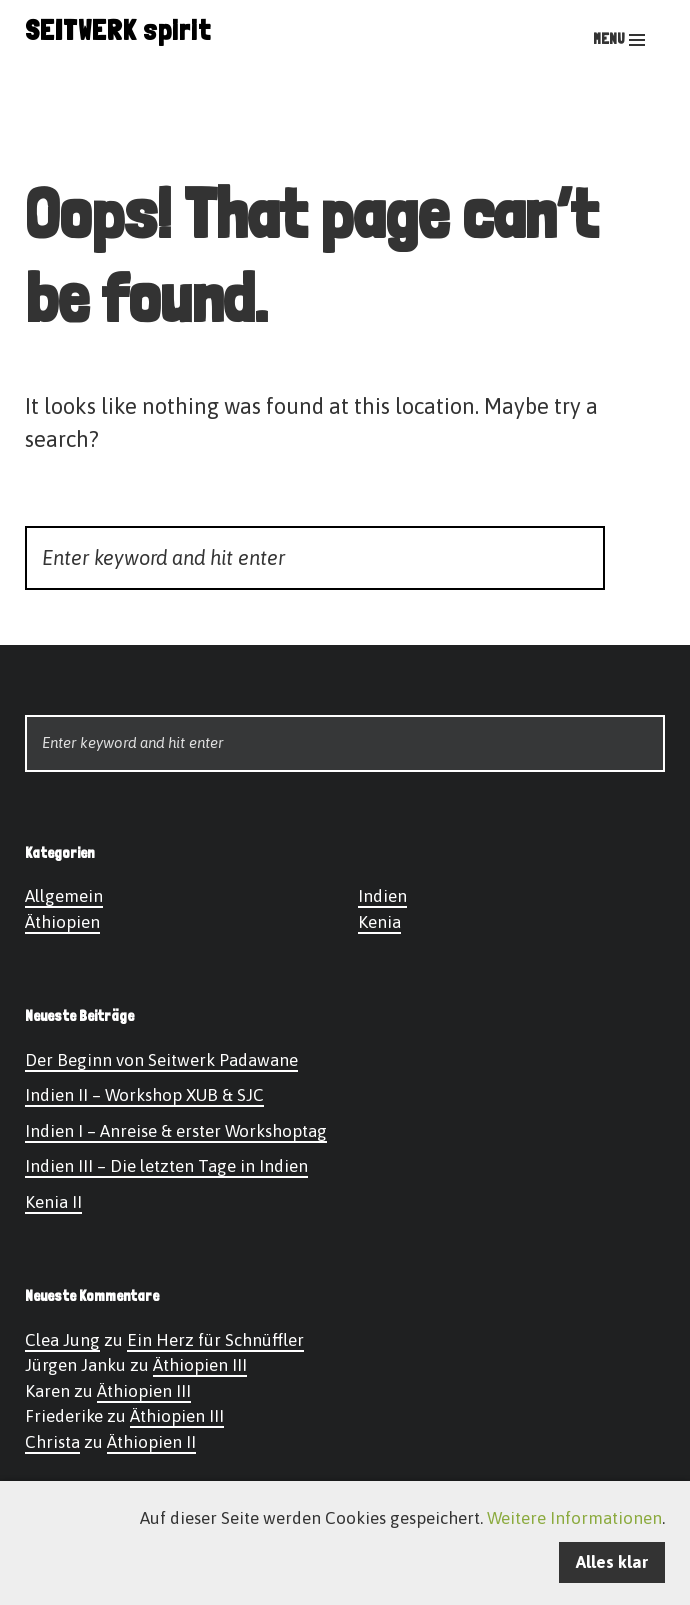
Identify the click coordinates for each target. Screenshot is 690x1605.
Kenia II (53, 1202)
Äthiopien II (151, 1442)
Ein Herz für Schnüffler (215, 1340)
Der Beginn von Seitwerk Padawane (161, 1060)
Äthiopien (62, 922)
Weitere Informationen (574, 1518)
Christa (52, 1442)
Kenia (379, 922)
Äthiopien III (200, 1365)
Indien (382, 896)
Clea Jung (62, 1340)
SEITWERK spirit (118, 30)
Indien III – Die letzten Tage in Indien (166, 1166)
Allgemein (64, 896)
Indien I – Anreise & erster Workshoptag (176, 1131)
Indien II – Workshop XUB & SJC (144, 1095)
